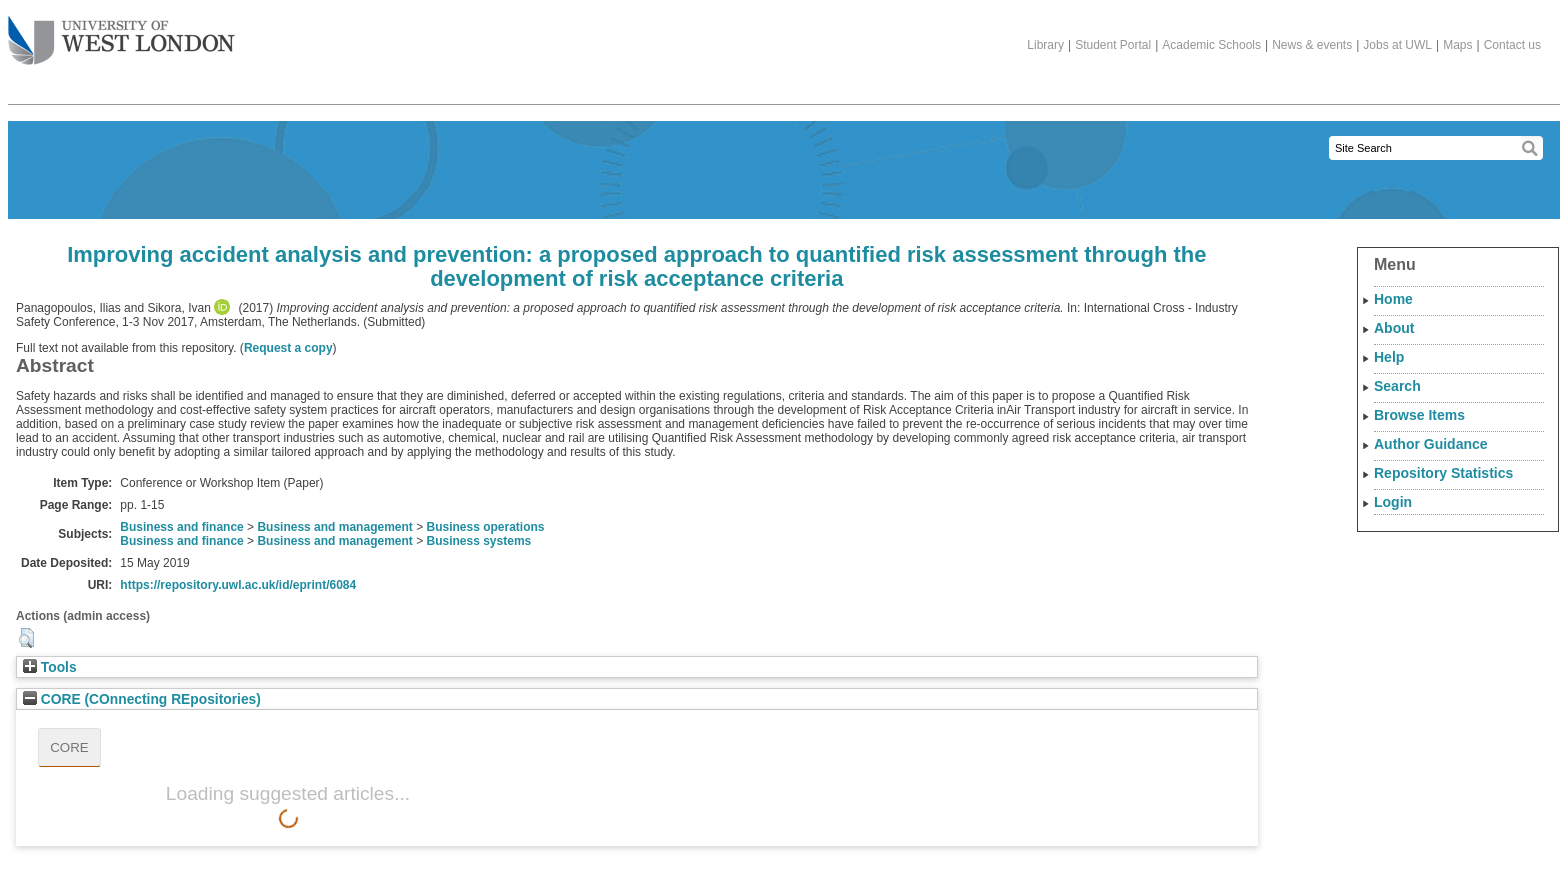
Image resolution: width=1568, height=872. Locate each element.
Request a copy (288, 348)
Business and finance (181, 527)
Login (1393, 502)
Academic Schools (1211, 45)
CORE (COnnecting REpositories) (142, 699)
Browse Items (1419, 415)
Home (1393, 299)
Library (1045, 45)
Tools (50, 667)
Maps (1457, 45)
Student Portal (1113, 45)
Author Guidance (1431, 444)
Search (1397, 386)
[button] (26, 638)
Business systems (479, 541)
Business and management (334, 527)
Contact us (1512, 45)
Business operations (486, 527)
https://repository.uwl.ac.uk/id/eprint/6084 (238, 585)
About (1394, 328)
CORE (69, 747)
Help (1389, 357)
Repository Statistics (1443, 473)
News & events (1312, 45)
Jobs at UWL (1397, 45)
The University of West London (121, 33)
